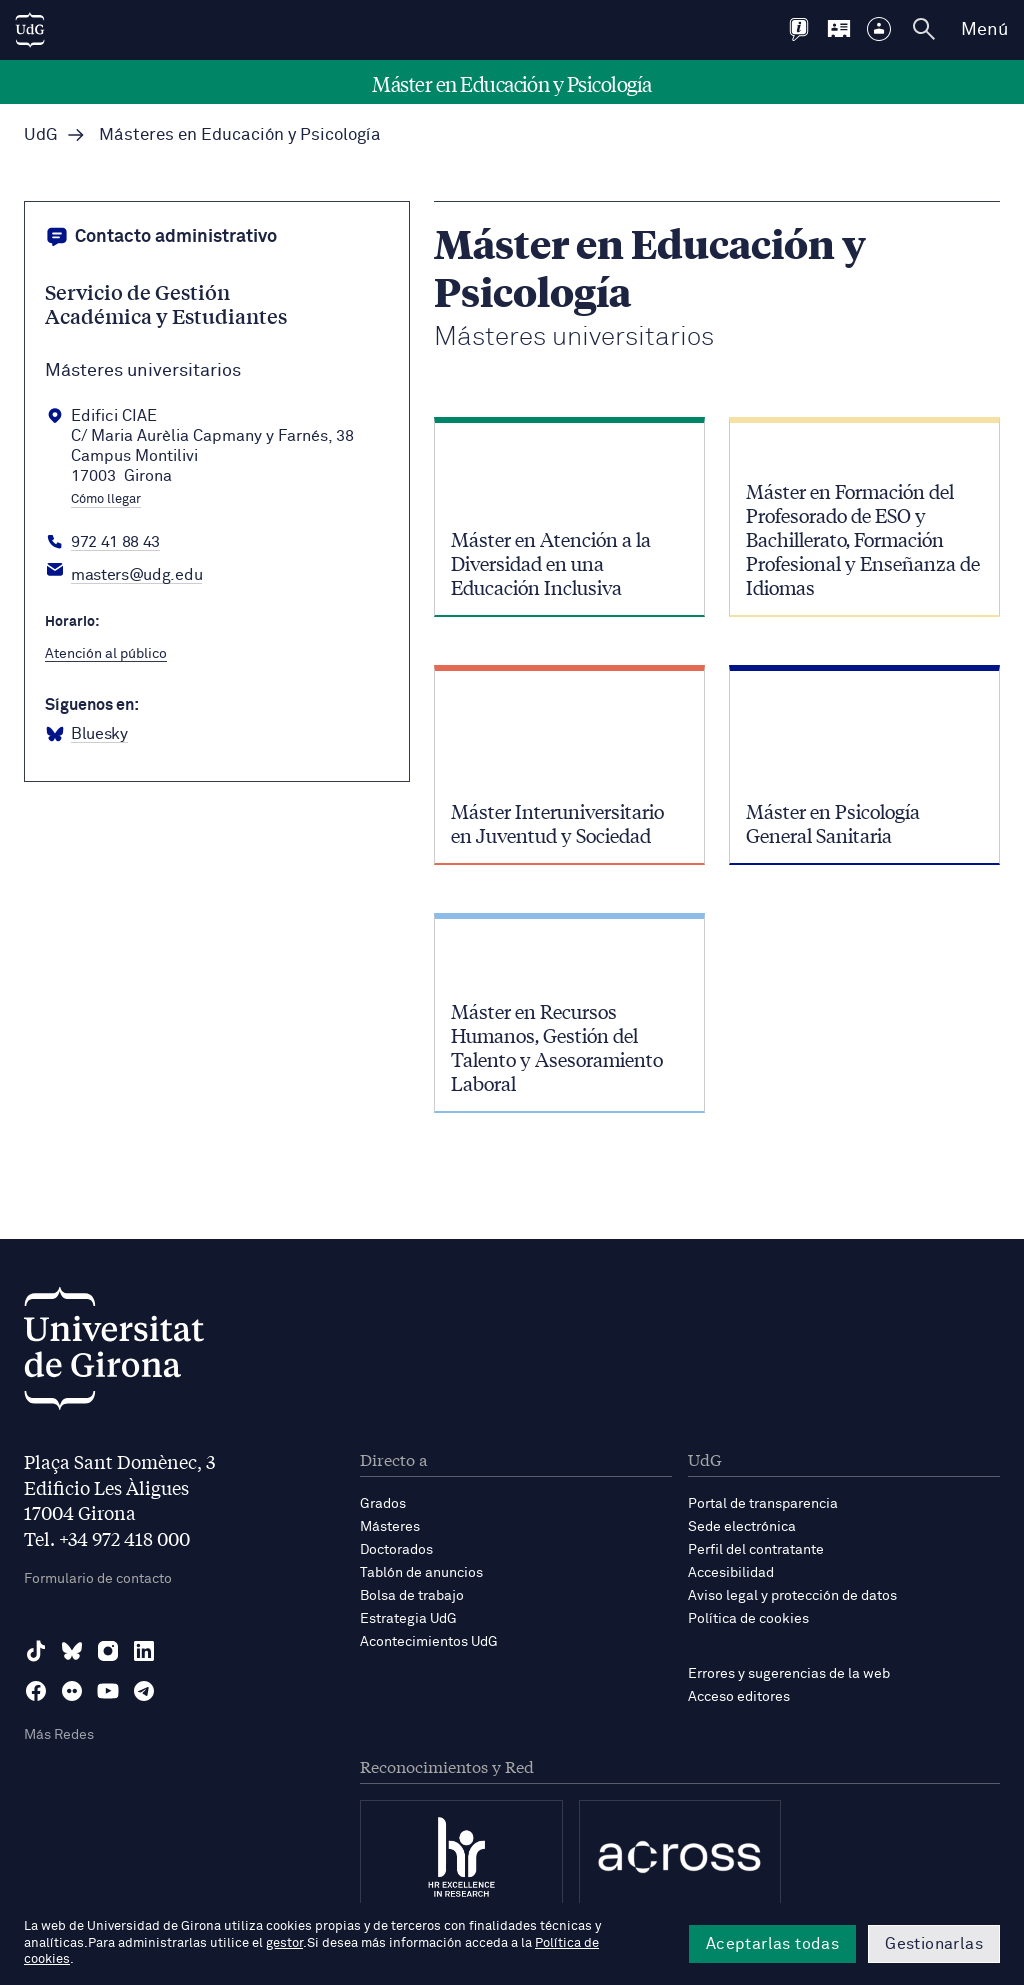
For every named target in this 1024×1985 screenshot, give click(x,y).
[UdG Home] (30, 30)
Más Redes (59, 1735)
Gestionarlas (934, 1944)
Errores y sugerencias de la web (789, 1674)
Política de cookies (748, 1619)
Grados (383, 1504)
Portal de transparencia (763, 1504)
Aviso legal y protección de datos (792, 1596)
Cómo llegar (106, 500)
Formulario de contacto (98, 1579)
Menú (984, 30)
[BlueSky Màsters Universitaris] (86, 735)
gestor (284, 1943)
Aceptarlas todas (772, 1944)
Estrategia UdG (408, 1619)
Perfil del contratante (756, 1550)
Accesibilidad (731, 1573)
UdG (41, 135)
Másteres (390, 1527)
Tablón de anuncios (421, 1573)
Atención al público (106, 654)
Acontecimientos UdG (429, 1642)
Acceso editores (739, 1697)
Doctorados (396, 1550)
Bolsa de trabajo (412, 1596)
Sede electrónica (742, 1527)
